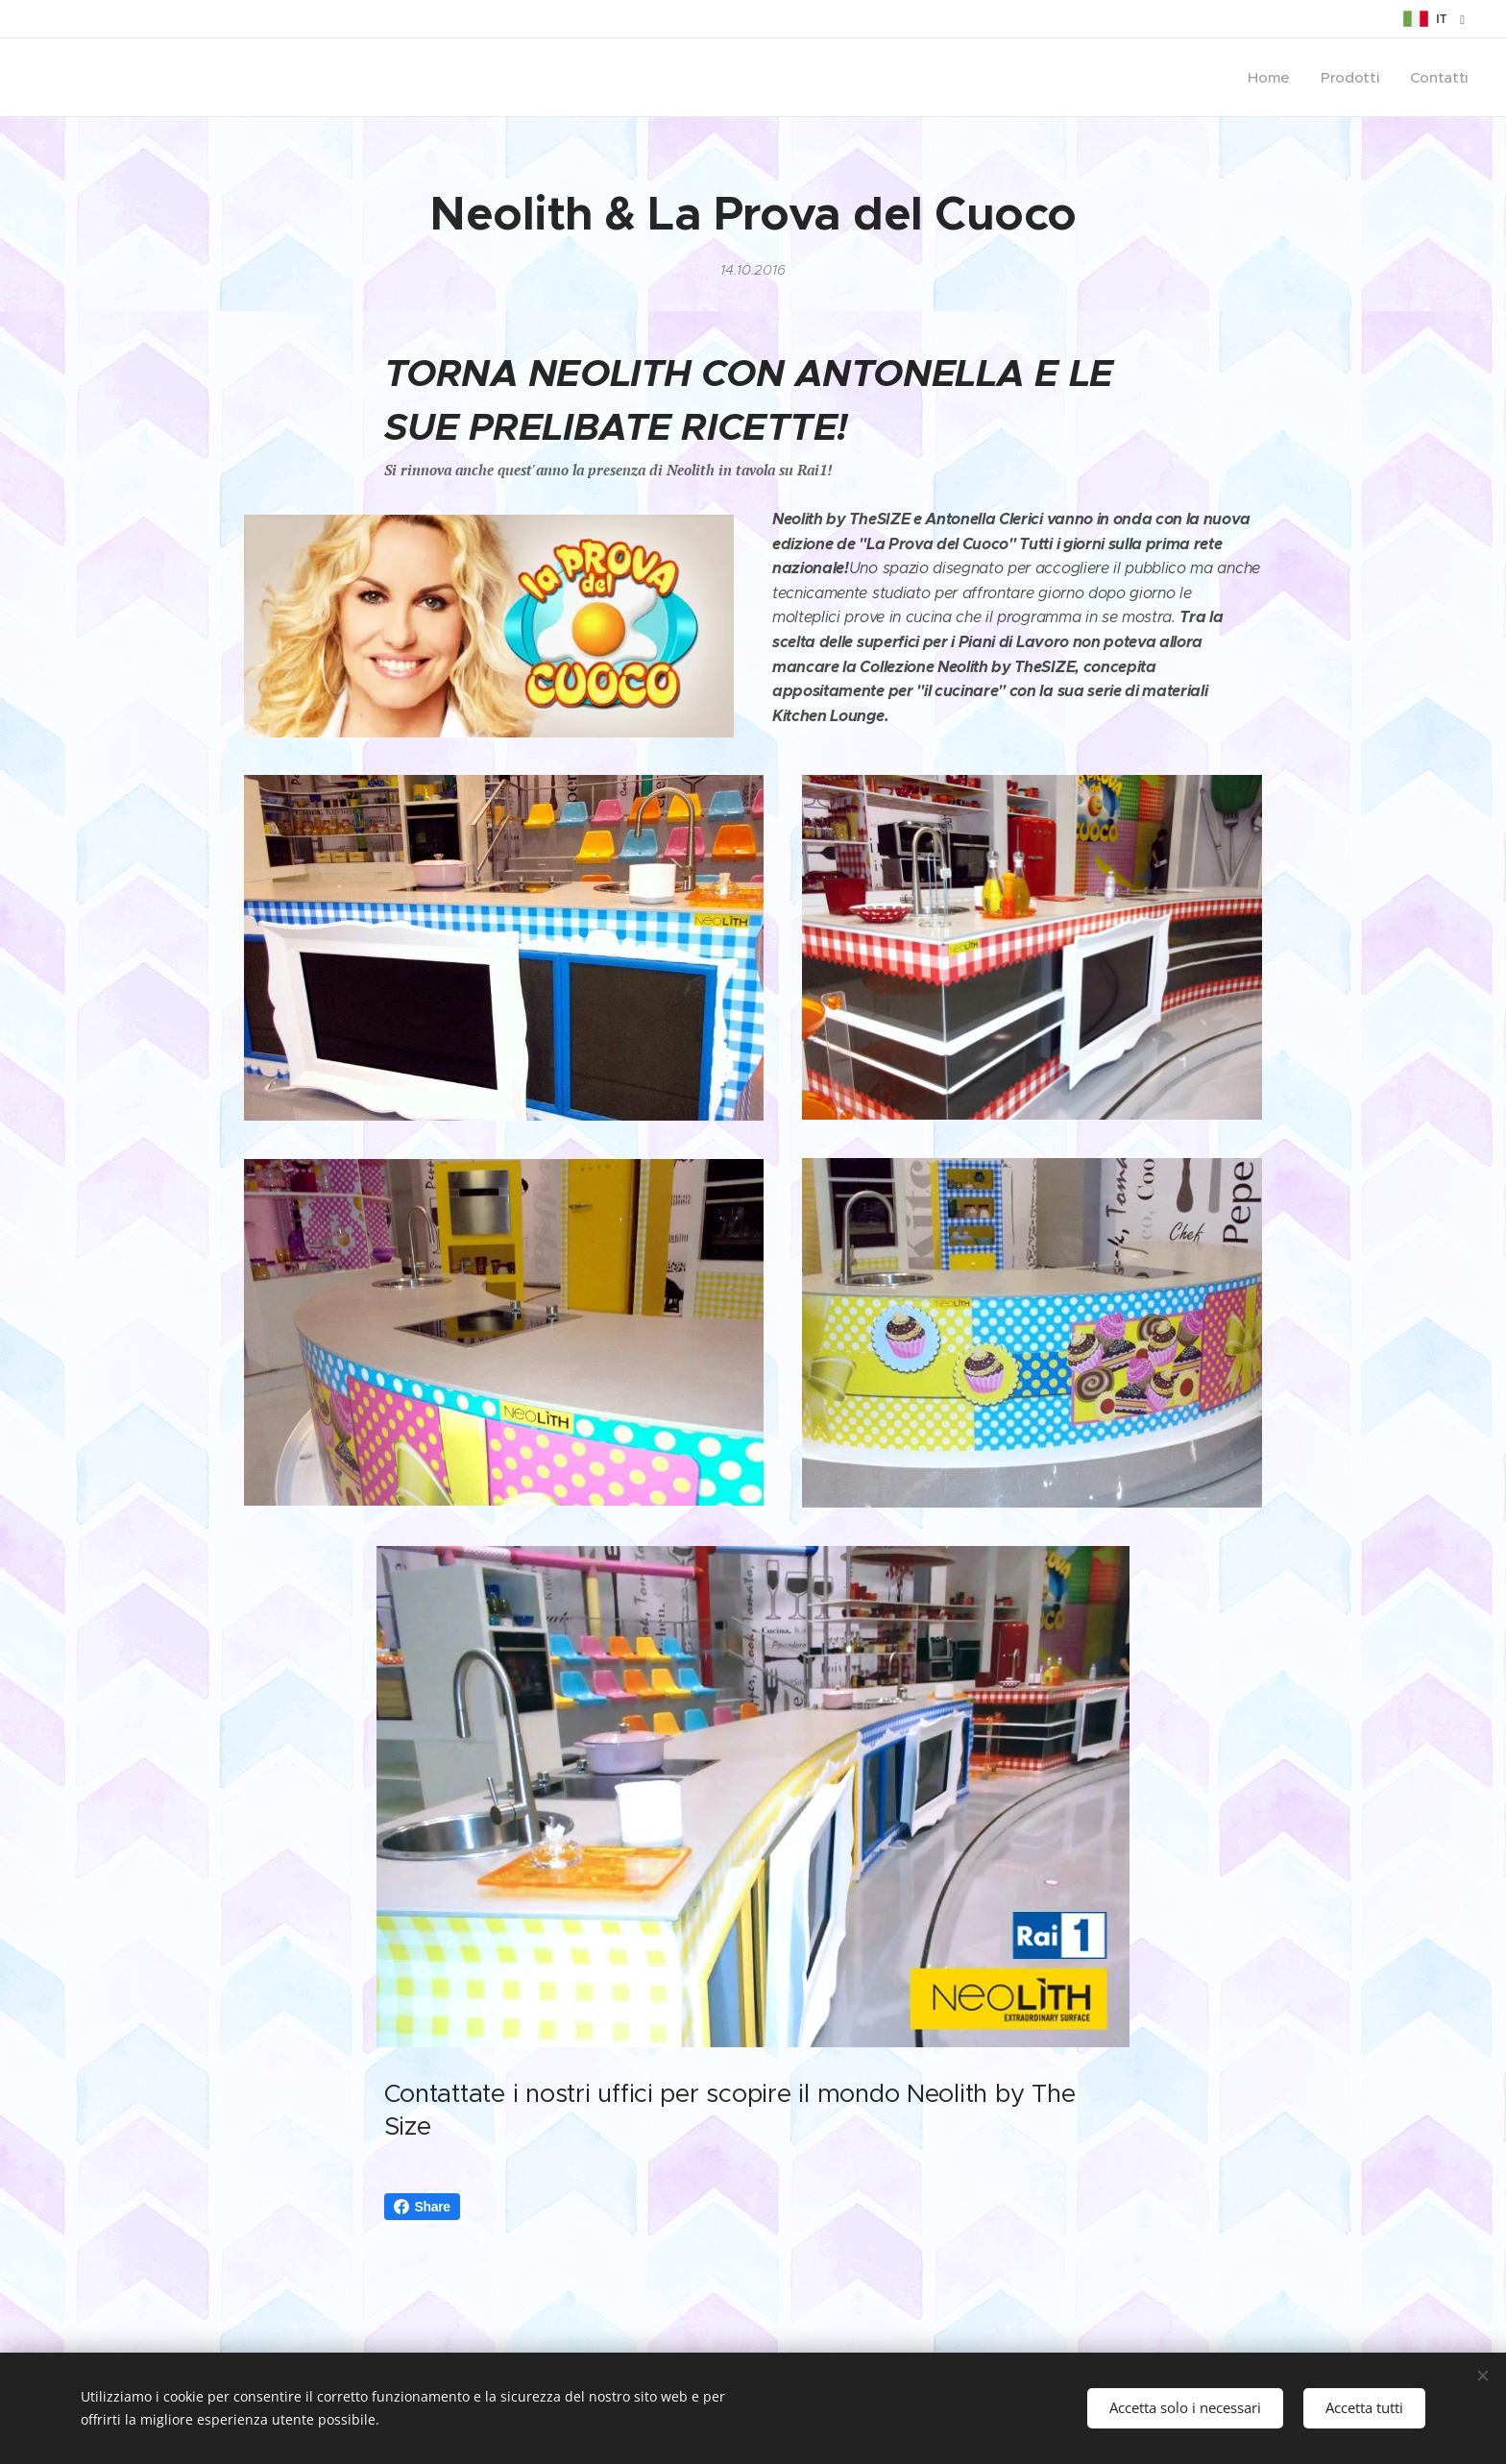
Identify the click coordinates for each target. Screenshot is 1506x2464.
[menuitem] (1268, 78)
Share (422, 2206)
